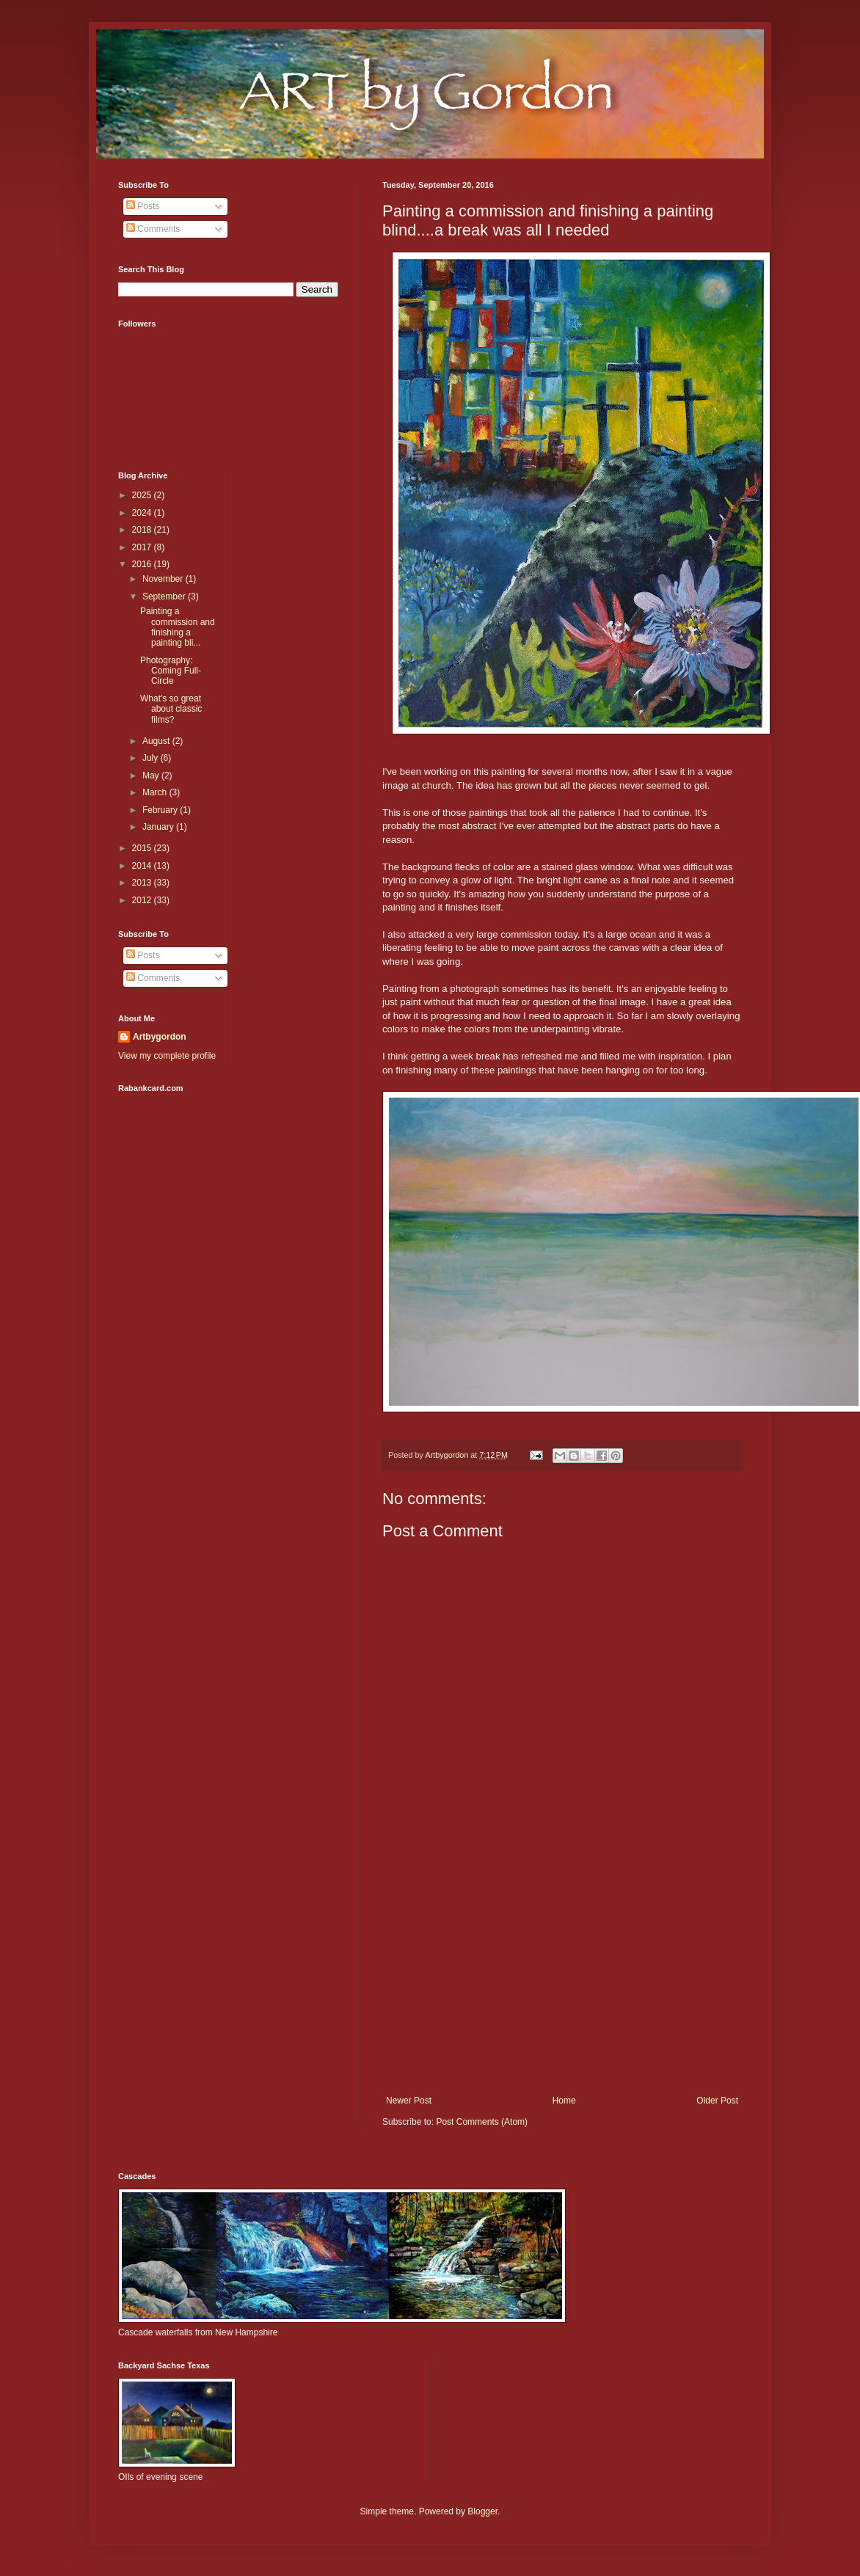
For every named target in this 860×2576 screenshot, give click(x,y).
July (151, 758)
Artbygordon (159, 1037)
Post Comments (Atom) (482, 2122)
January (159, 827)
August (157, 741)
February (161, 810)
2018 (143, 530)
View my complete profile (167, 1056)
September (165, 596)
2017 (143, 547)
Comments (153, 229)
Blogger (482, 2511)
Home (564, 2100)
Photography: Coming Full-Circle (170, 671)
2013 (143, 882)
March (156, 792)
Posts (142, 206)
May (151, 775)
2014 (143, 866)
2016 (143, 564)
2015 (143, 848)
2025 (143, 495)
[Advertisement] (562, 1974)
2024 (143, 513)
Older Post (717, 2100)
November (164, 579)
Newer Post (408, 2100)
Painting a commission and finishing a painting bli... (177, 627)
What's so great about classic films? (171, 709)
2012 (143, 900)
